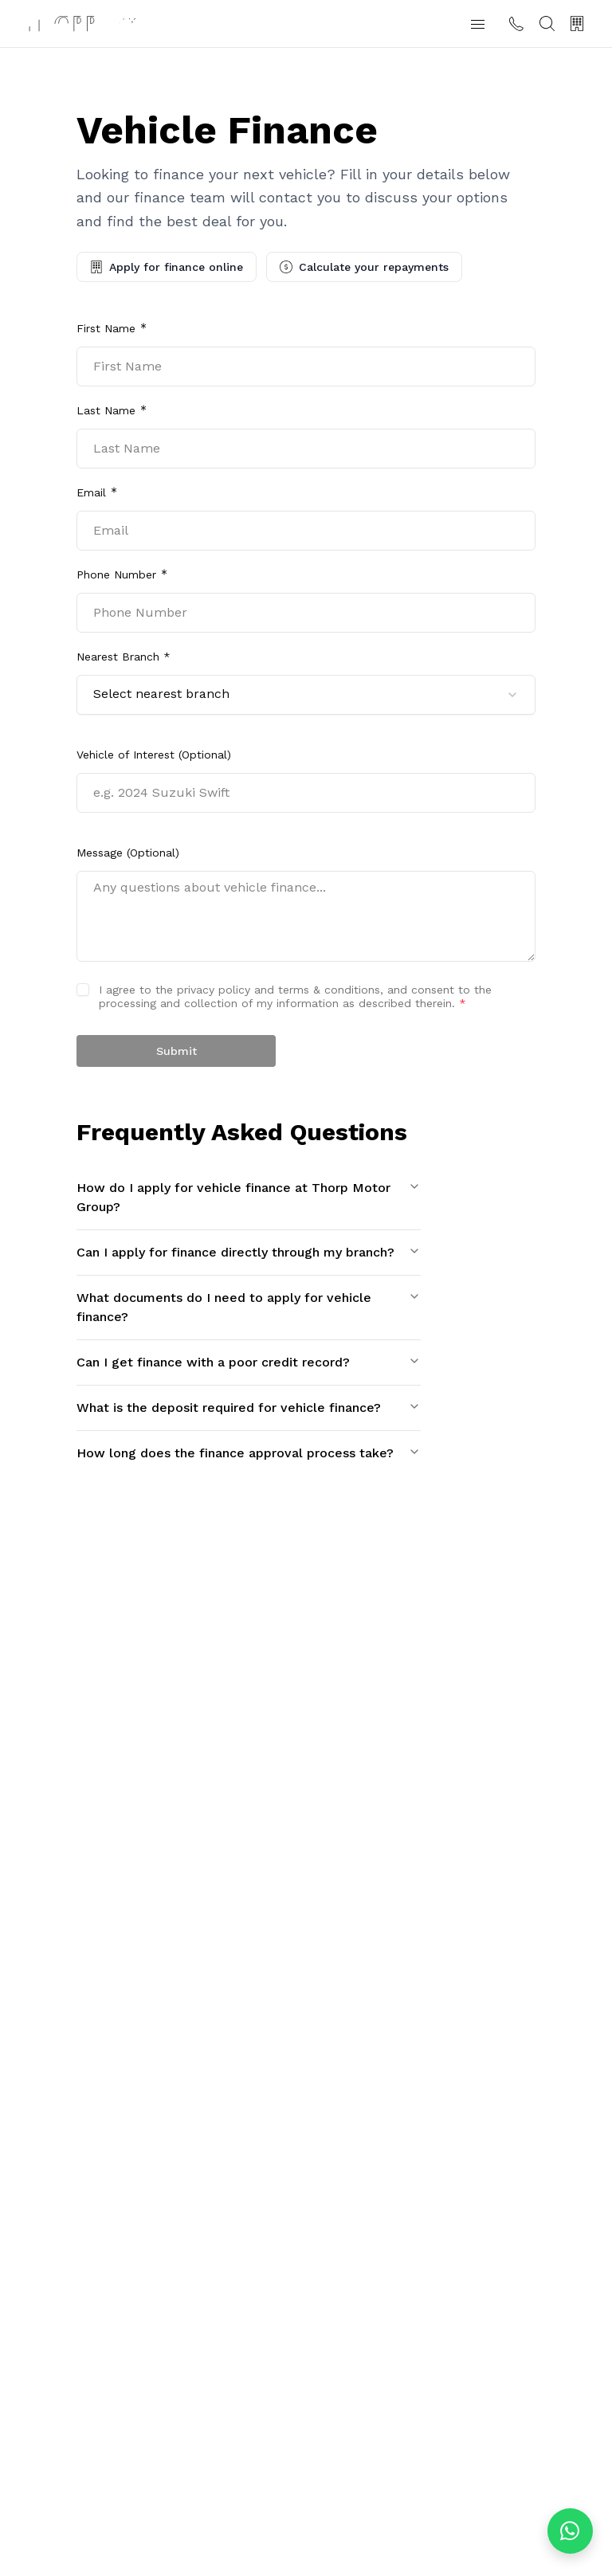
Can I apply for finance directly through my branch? (248, 1252)
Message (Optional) (127, 852)
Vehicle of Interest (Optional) (153, 754)
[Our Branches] (576, 23)
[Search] (547, 23)
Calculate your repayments (364, 267)
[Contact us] (516, 24)
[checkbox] (82, 989)
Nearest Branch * (123, 656)
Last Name (105, 410)
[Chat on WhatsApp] (570, 2531)
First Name (105, 328)
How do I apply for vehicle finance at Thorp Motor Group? (248, 1197)
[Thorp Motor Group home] (82, 24)
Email (91, 492)
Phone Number (116, 574)
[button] (477, 24)
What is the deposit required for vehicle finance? (248, 1407)
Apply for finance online (166, 267)
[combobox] (306, 695)
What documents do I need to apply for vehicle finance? (248, 1307)
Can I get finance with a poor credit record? (248, 1362)
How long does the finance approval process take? (248, 1453)
